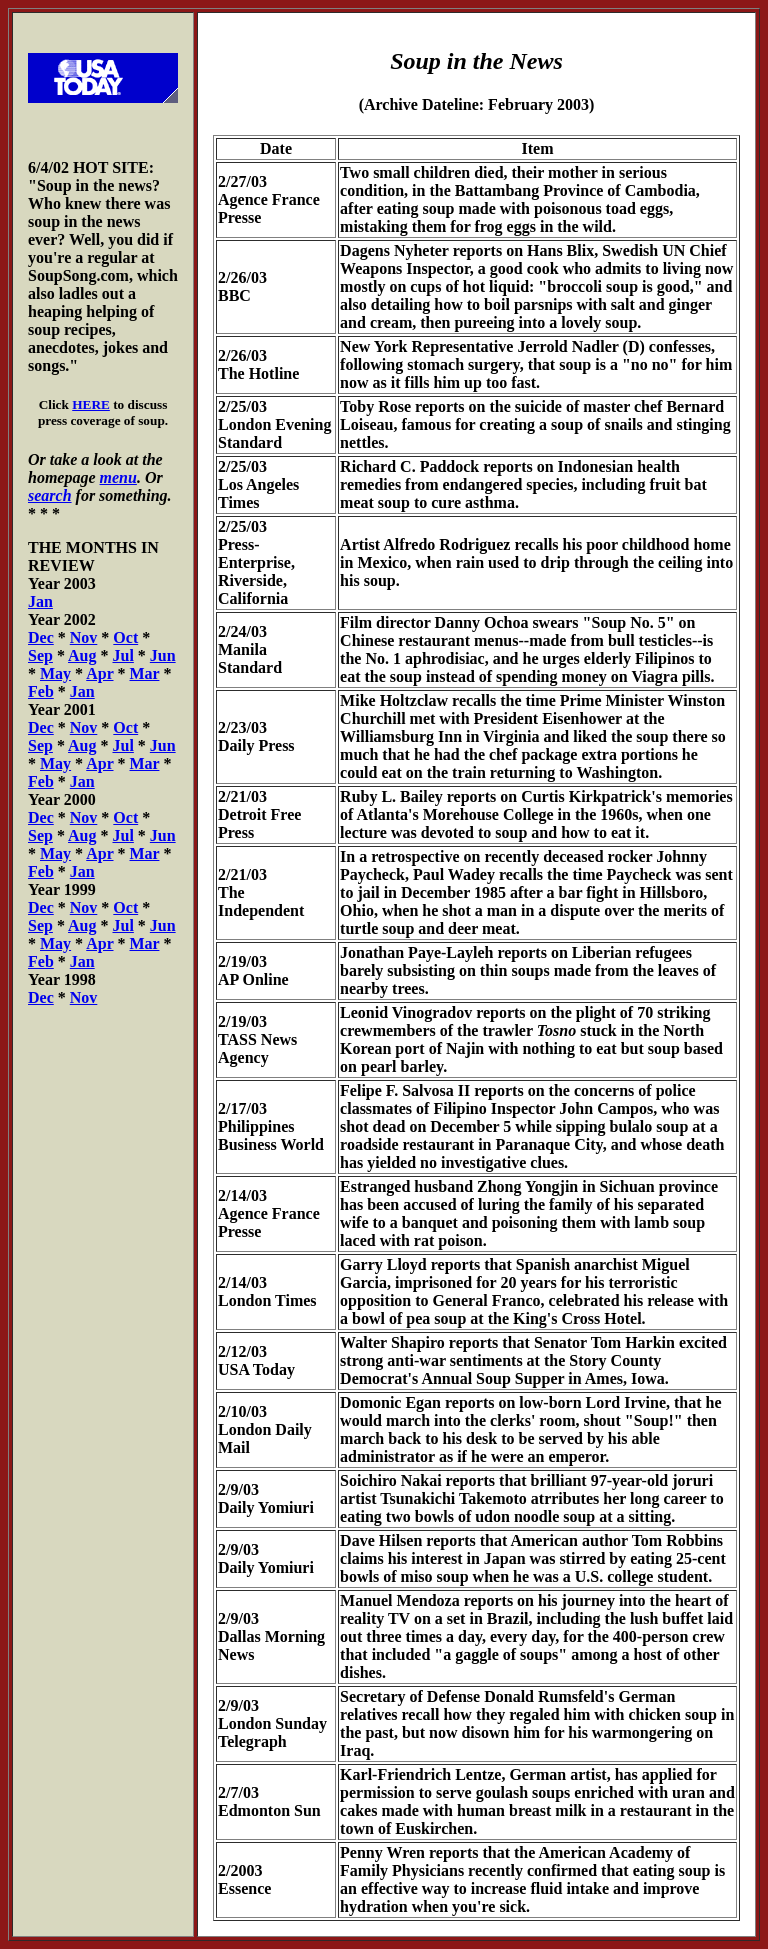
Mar (145, 673)
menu (118, 477)
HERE (91, 404)
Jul (122, 655)
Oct (125, 637)
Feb (41, 691)
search (50, 495)
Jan (40, 601)
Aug (82, 655)
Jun (163, 655)
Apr (99, 673)
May (55, 673)
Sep (40, 655)
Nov (84, 637)
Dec (41, 637)
